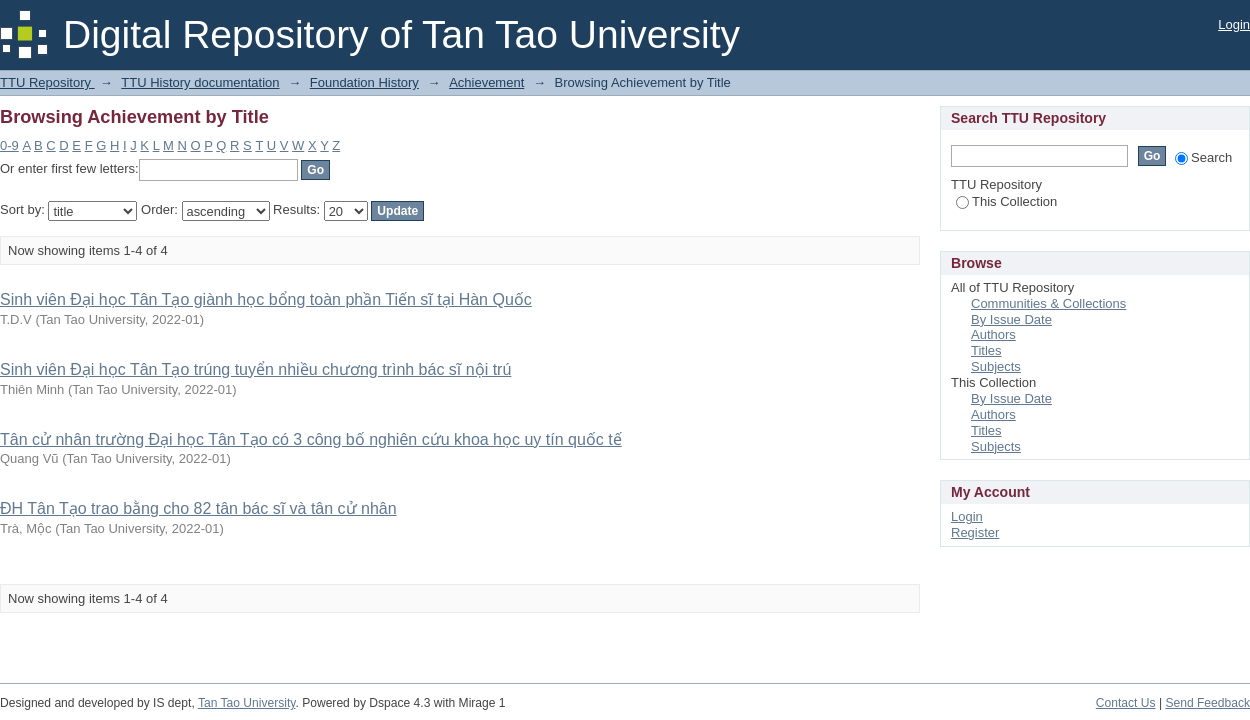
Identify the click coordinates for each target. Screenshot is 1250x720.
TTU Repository (47, 82)
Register (975, 532)
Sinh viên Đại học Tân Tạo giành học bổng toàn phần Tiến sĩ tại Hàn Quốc (266, 299)
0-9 (9, 145)
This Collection (1006, 201)
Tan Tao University (247, 703)
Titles (986, 350)
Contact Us (1126, 703)
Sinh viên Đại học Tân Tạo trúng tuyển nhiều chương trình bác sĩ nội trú (255, 369)
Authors (993, 334)
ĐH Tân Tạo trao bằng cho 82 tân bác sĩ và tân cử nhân (198, 508)
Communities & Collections (1048, 303)
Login (1234, 24)
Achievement (486, 82)
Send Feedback (1207, 703)
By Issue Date (1011, 319)
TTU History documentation (200, 82)
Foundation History (364, 82)
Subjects (996, 366)
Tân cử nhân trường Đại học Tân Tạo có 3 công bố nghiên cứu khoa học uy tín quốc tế (311, 439)
